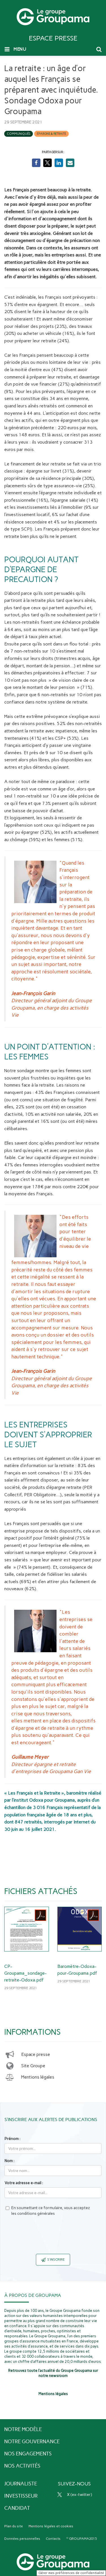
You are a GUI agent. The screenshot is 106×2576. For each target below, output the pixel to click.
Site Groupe (33, 2065)
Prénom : (12, 2138)
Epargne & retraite (51, 134)
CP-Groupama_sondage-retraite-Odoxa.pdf (25, 1973)
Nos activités (22, 2466)
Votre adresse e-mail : (24, 2182)
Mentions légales (37, 2077)
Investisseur (21, 2496)
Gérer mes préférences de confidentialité (71, 2573)
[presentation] (53, 2238)
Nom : (9, 2160)
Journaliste (20, 2484)
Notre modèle (23, 2429)
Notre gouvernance (32, 2441)
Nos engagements (28, 2454)
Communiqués (18, 134)
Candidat (17, 2508)
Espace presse (35, 2054)
